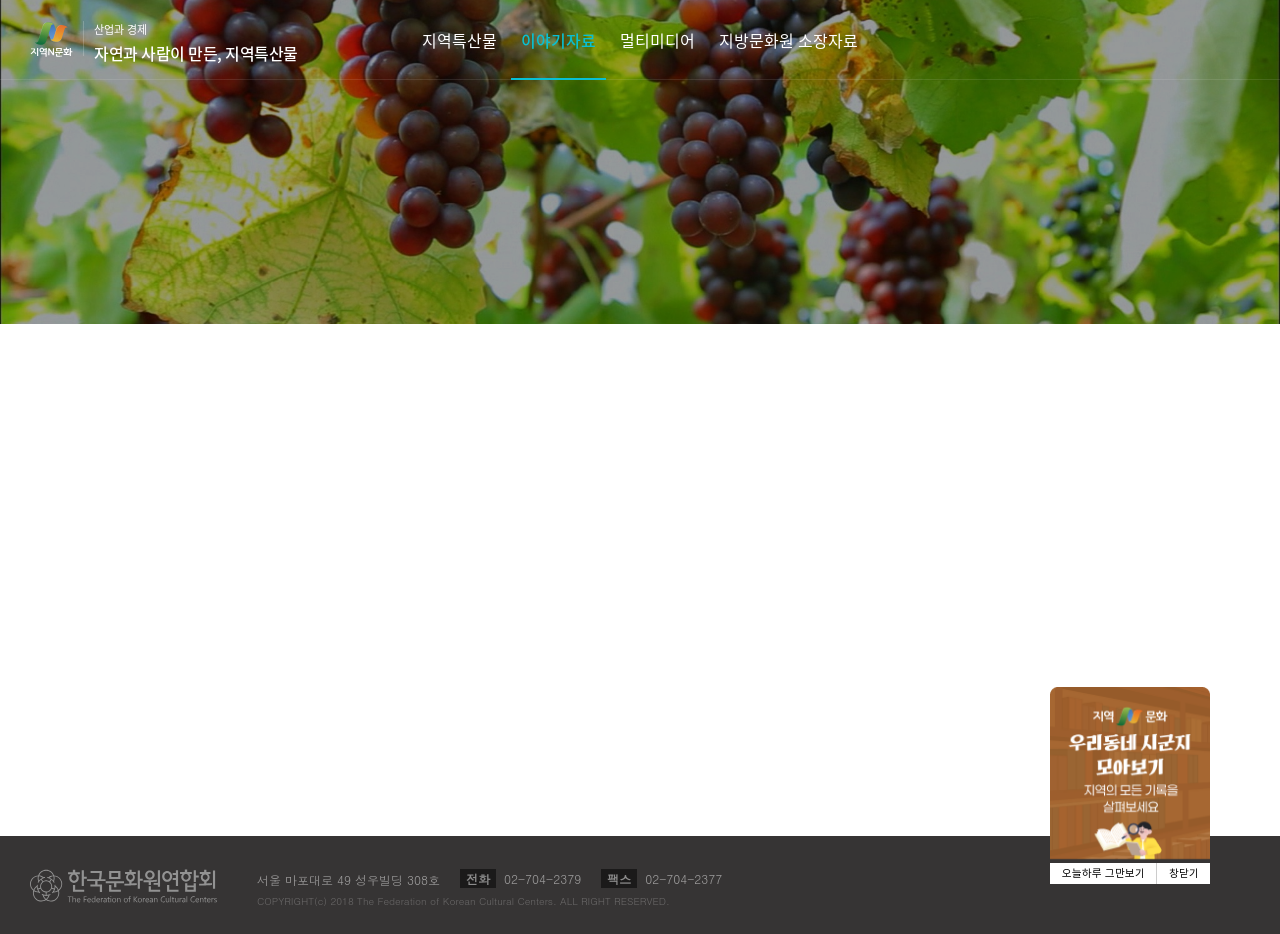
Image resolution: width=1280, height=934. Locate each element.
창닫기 (1184, 873)
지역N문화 (62, 39)
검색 (1236, 39)
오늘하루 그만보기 (1103, 873)
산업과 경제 (196, 43)
